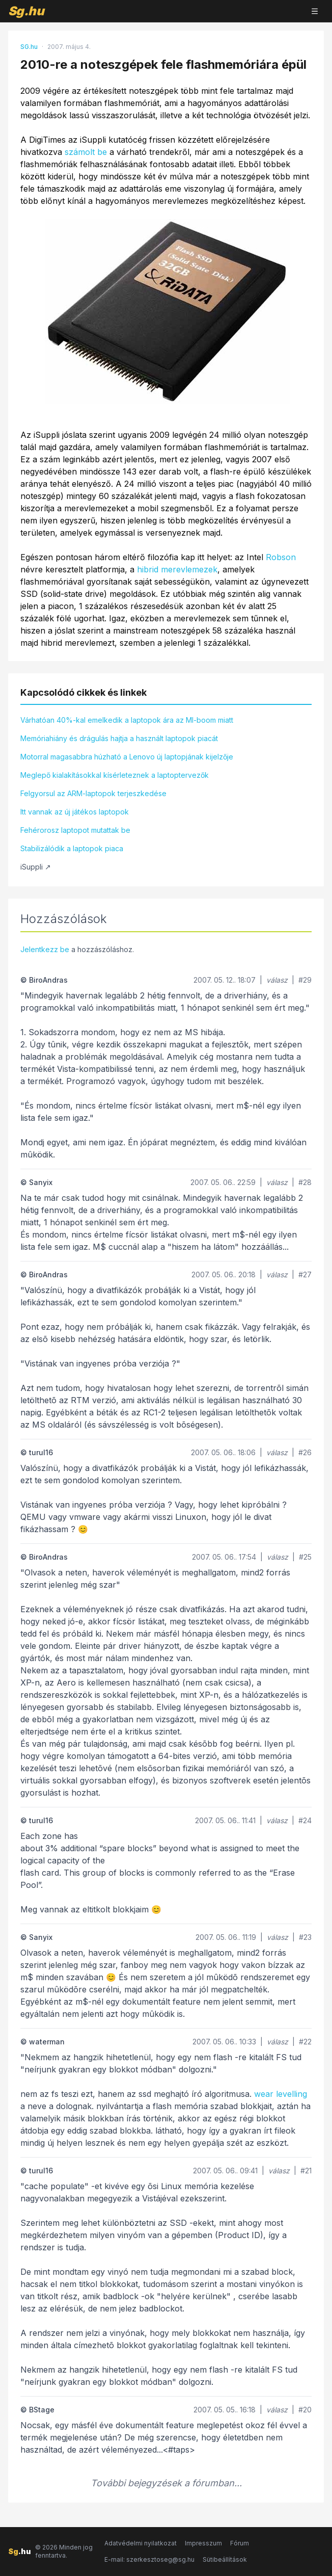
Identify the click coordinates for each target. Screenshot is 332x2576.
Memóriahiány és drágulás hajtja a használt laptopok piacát (119, 738)
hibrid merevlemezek (177, 569)
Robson (281, 557)
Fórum (239, 2543)
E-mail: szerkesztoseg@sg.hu (149, 2559)
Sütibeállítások (225, 2559)
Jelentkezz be (44, 949)
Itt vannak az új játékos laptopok (74, 811)
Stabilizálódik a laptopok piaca (71, 848)
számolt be (86, 152)
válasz (277, 980)
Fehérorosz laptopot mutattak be (75, 830)
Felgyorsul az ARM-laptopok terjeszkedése (93, 793)
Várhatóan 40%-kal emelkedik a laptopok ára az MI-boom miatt (126, 720)
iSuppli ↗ (35, 866)
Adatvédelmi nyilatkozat (140, 2543)
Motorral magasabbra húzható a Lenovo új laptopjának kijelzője (126, 756)
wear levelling (280, 2094)
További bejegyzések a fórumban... (166, 2483)
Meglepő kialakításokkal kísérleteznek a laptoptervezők (114, 775)
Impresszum (203, 2543)
